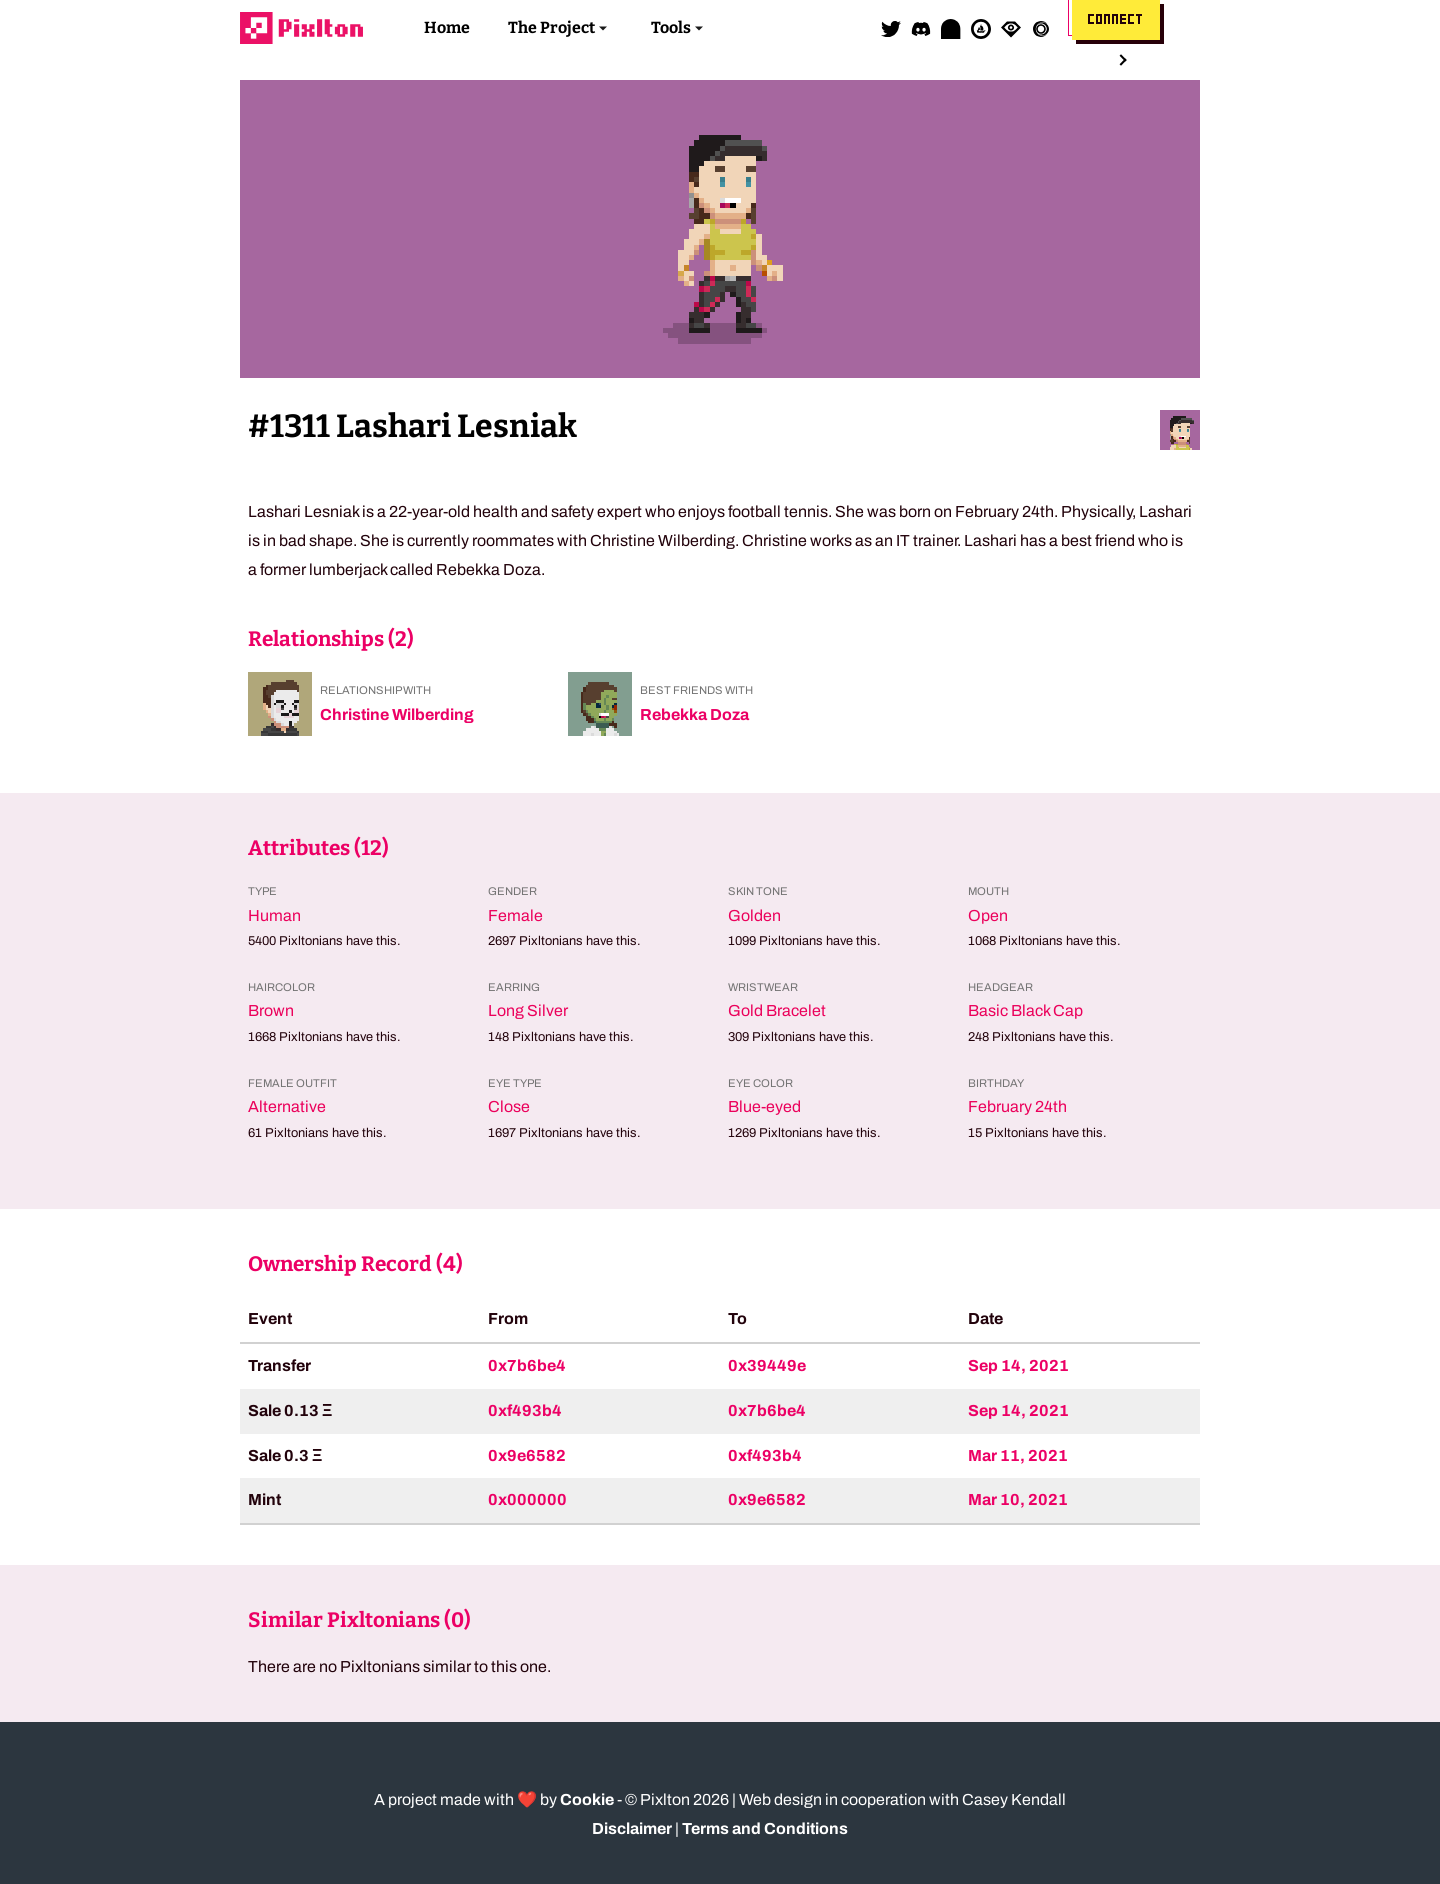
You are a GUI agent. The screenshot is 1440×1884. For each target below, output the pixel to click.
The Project (551, 27)
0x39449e (767, 1365)
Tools (671, 27)
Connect (1116, 20)
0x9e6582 (527, 1455)
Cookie (587, 1799)
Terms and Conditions (765, 1828)
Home (447, 27)
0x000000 (527, 1499)
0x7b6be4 (527, 1365)
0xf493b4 (525, 1410)
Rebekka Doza (694, 714)
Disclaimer (632, 1828)
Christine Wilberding (397, 714)
